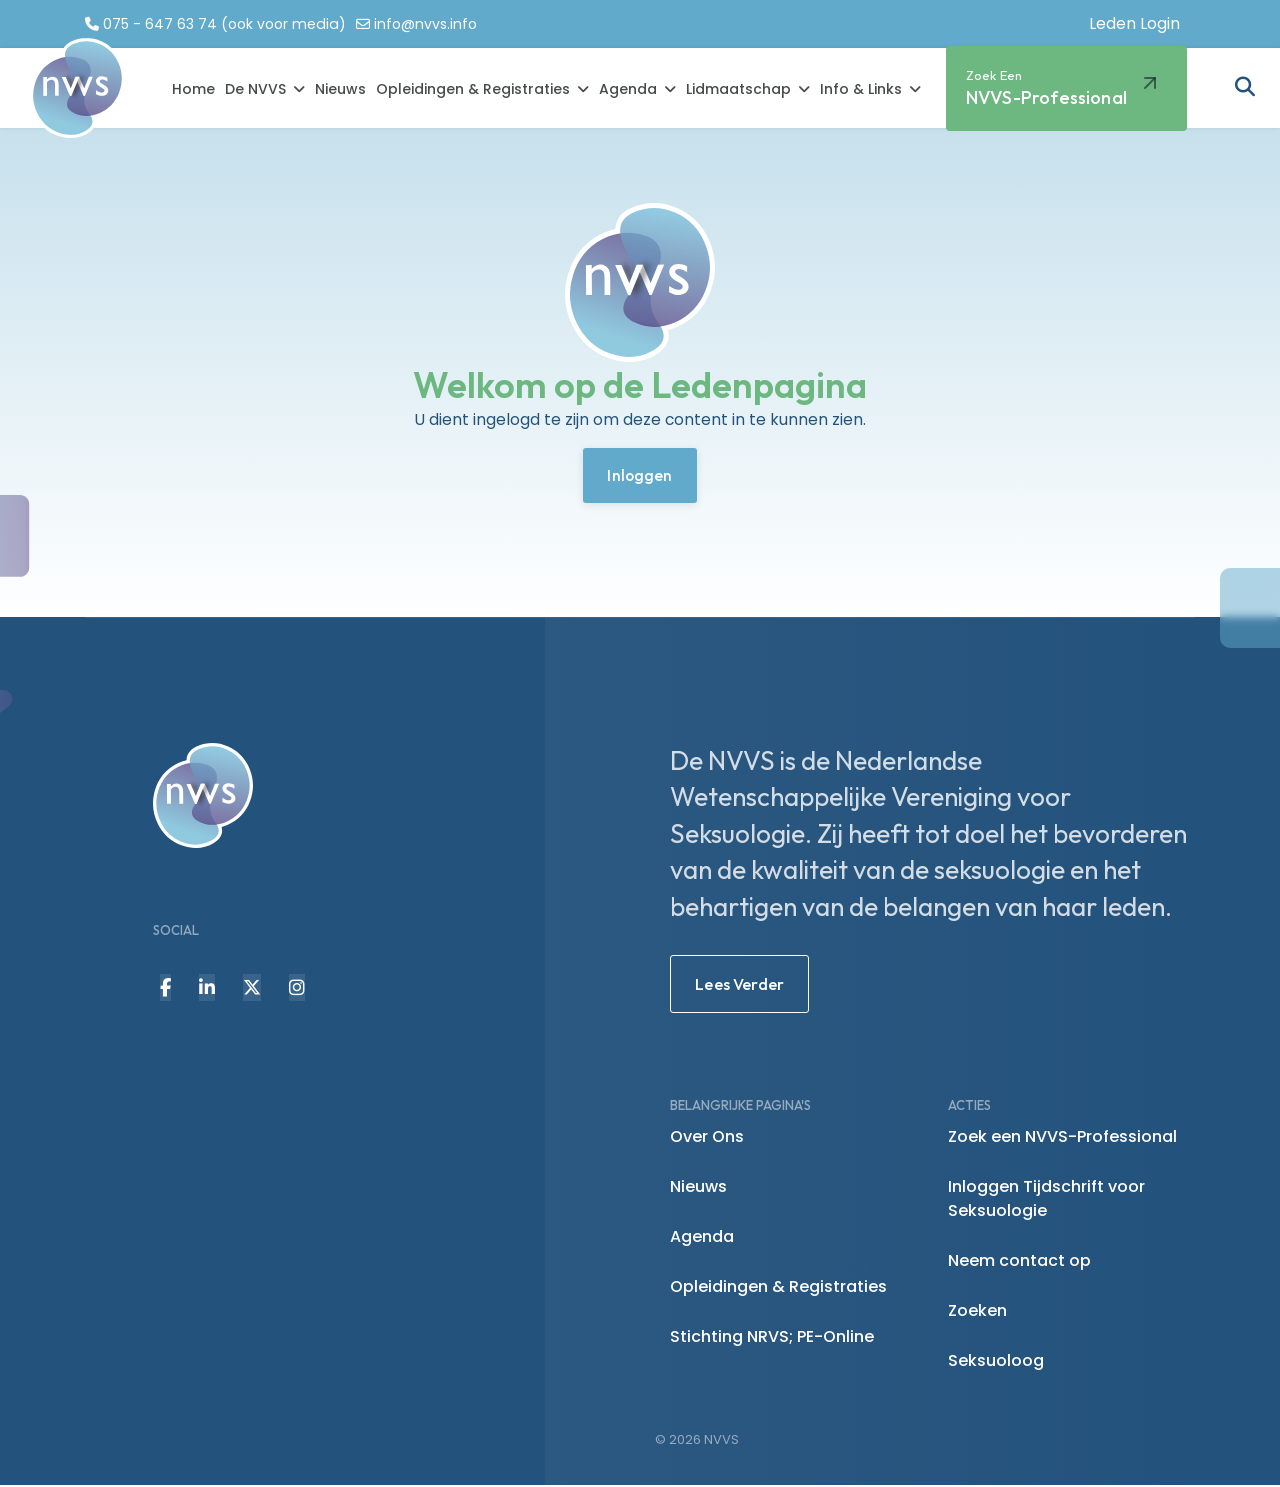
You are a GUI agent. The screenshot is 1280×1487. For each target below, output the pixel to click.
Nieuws (340, 90)
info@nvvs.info (433, 24)
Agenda (628, 90)
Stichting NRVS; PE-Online (772, 1338)
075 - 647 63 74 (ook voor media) (227, 24)
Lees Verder (739, 986)
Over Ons (707, 1138)
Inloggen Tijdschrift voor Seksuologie (1046, 1200)
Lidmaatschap (738, 90)
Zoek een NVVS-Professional (1062, 1138)
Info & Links (861, 90)
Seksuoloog (996, 1362)
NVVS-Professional (1046, 88)
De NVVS (255, 90)
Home (193, 90)
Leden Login (1134, 23)
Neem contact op (1019, 1262)
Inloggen (640, 477)
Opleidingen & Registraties (473, 90)
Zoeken (977, 1312)
